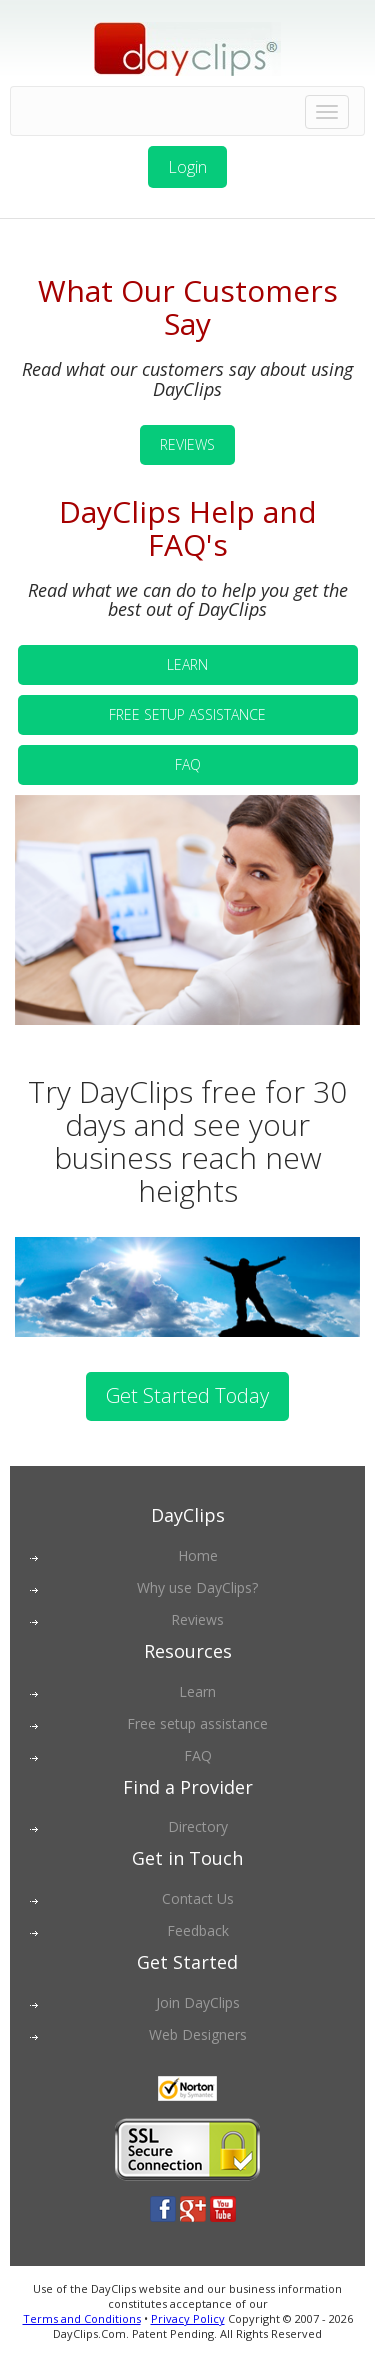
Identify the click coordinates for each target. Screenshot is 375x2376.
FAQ (188, 764)
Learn (197, 1691)
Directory (198, 1826)
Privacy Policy (188, 2318)
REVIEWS (187, 444)
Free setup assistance (197, 1723)
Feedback (198, 1930)
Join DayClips (198, 2002)
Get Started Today (187, 1395)
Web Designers (198, 2034)
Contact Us (198, 1898)
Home (198, 1555)
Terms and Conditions (82, 2318)
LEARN (187, 664)
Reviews (197, 1619)
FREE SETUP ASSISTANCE (187, 714)
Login (187, 167)
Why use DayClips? (197, 1587)
